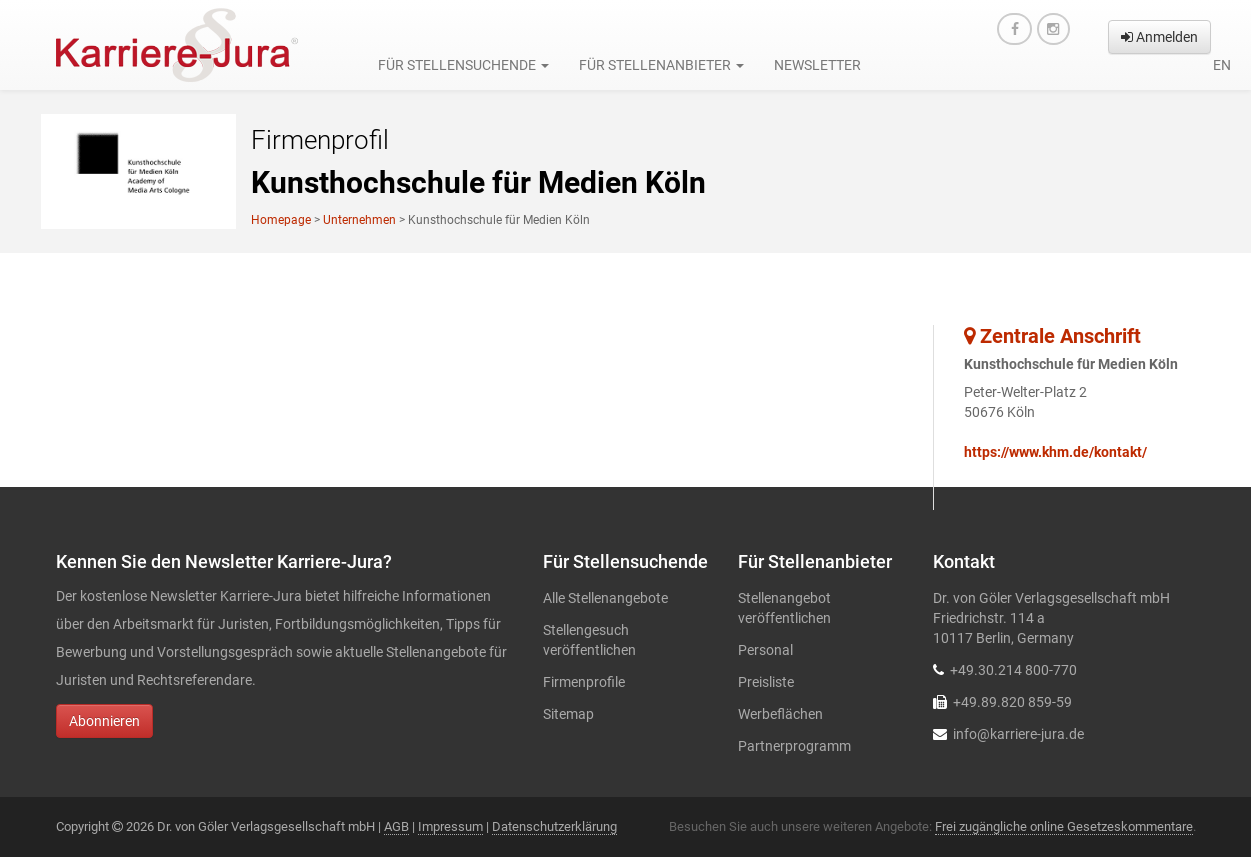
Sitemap (568, 714)
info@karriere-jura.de (1018, 734)
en (1222, 65)
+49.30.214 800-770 (1013, 670)
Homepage (281, 220)
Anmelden (1159, 37)
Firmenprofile (584, 682)
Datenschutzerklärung (554, 826)
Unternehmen (359, 220)
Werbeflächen (780, 714)
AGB (396, 826)
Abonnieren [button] (104, 721)
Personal (765, 650)
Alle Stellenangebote (605, 598)
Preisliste (766, 682)
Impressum (450, 826)
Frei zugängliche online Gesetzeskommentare (1064, 826)
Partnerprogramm (794, 746)
